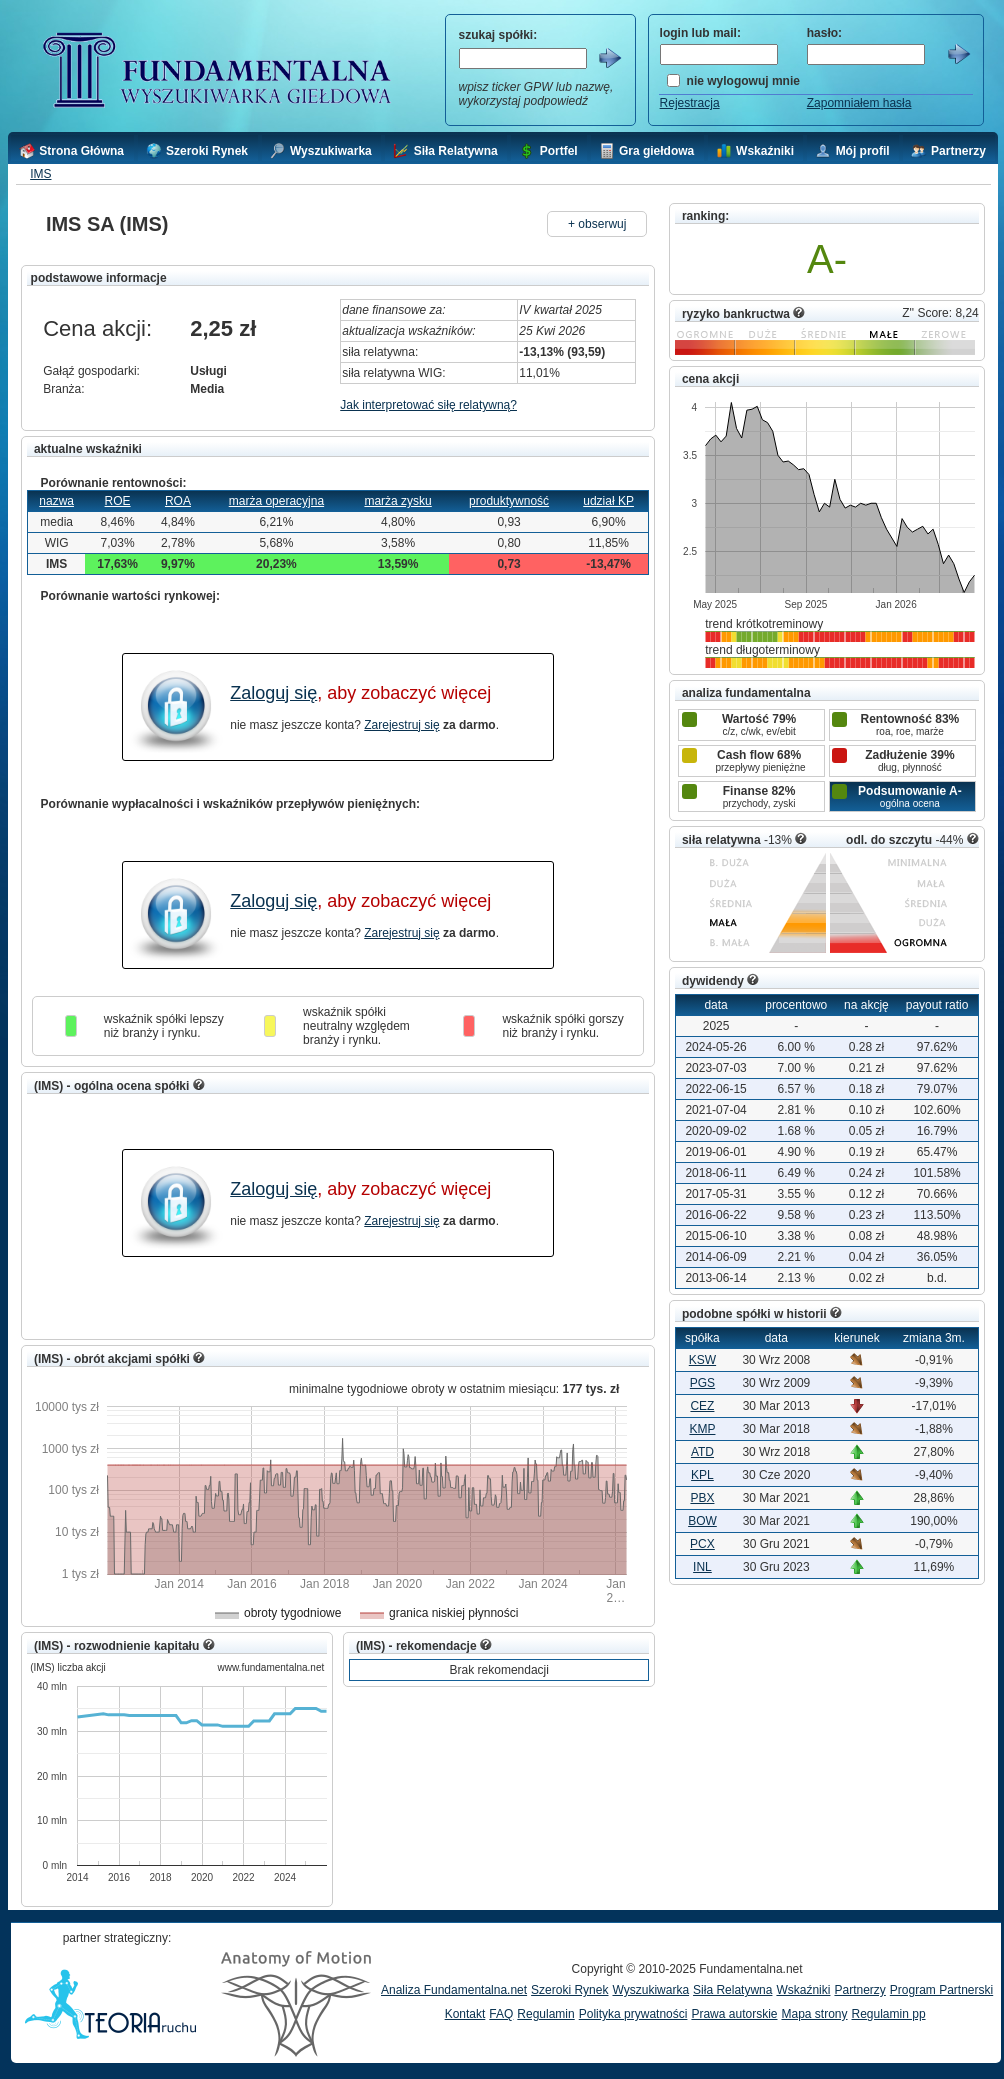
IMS (40, 174)
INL (702, 1567)
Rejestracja (690, 103)
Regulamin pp (889, 2014)
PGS (702, 1383)
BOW (702, 1521)
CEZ (702, 1406)
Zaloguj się (273, 693)
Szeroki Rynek (569, 1990)
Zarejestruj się (401, 725)
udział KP (608, 501)
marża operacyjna (276, 501)
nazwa (56, 501)
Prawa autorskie (734, 2014)
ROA (178, 501)
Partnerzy (859, 1990)
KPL (702, 1475)
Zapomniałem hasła (859, 103)
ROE (118, 501)
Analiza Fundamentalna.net (454, 1990)
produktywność (509, 501)
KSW (702, 1360)
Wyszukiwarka (650, 1990)
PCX (702, 1544)
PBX (702, 1498)
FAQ (501, 2014)
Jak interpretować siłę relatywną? (428, 405)
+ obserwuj (597, 224)
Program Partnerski (941, 1990)
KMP (702, 1429)
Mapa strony (814, 2014)
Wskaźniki (803, 1990)
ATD (702, 1452)
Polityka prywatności (633, 2014)
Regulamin (545, 2014)
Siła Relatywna (732, 1990)
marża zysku (397, 501)
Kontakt (465, 2014)
